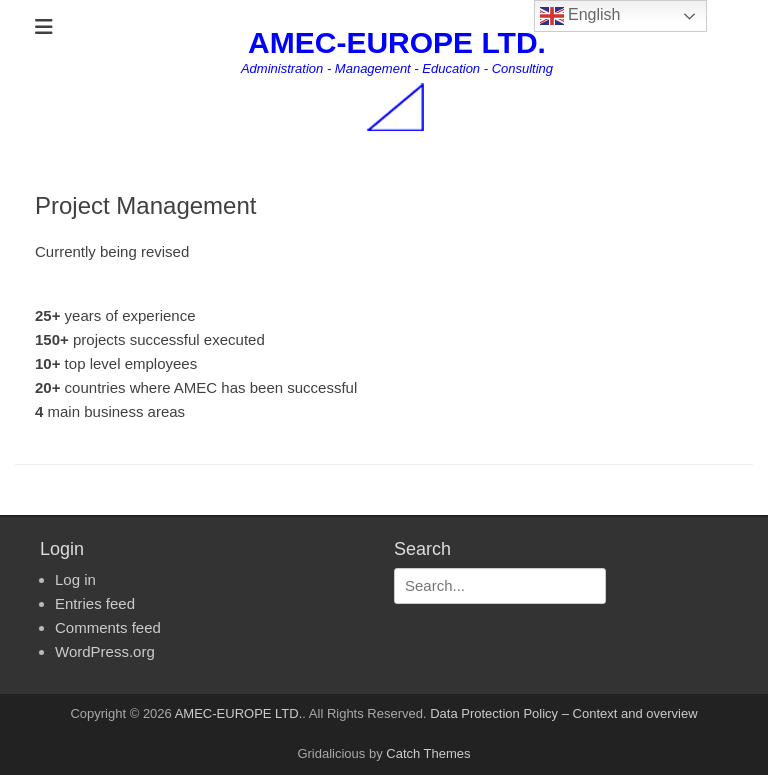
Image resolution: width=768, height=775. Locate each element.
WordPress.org (105, 651)
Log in (75, 579)
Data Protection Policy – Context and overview (563, 713)
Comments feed (108, 627)
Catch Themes (428, 753)
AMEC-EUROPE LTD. (397, 42)
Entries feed (95, 603)
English (580, 16)
